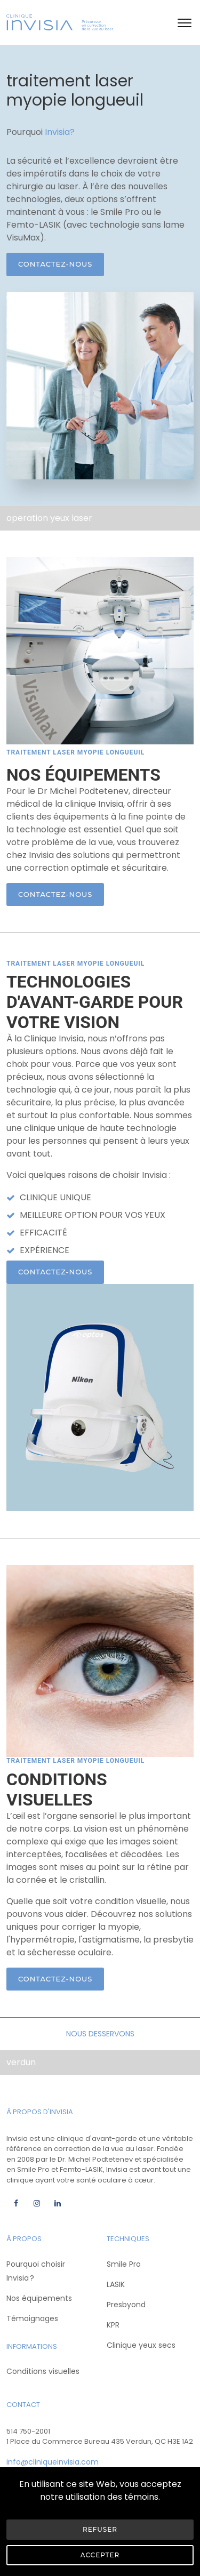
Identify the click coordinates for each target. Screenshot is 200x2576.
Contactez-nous (55, 264)
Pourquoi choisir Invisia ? (35, 2271)
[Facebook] (15, 2203)
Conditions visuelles (42, 2371)
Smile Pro (124, 2264)
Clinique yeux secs (141, 2345)
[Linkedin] (57, 2203)
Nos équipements (39, 2298)
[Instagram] (36, 2203)
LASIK (116, 2284)
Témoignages (32, 2318)
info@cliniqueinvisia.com (52, 2462)
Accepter (100, 2555)
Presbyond (126, 2304)
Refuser (100, 2529)
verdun (21, 2062)
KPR (113, 2325)
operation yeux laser (49, 518)
